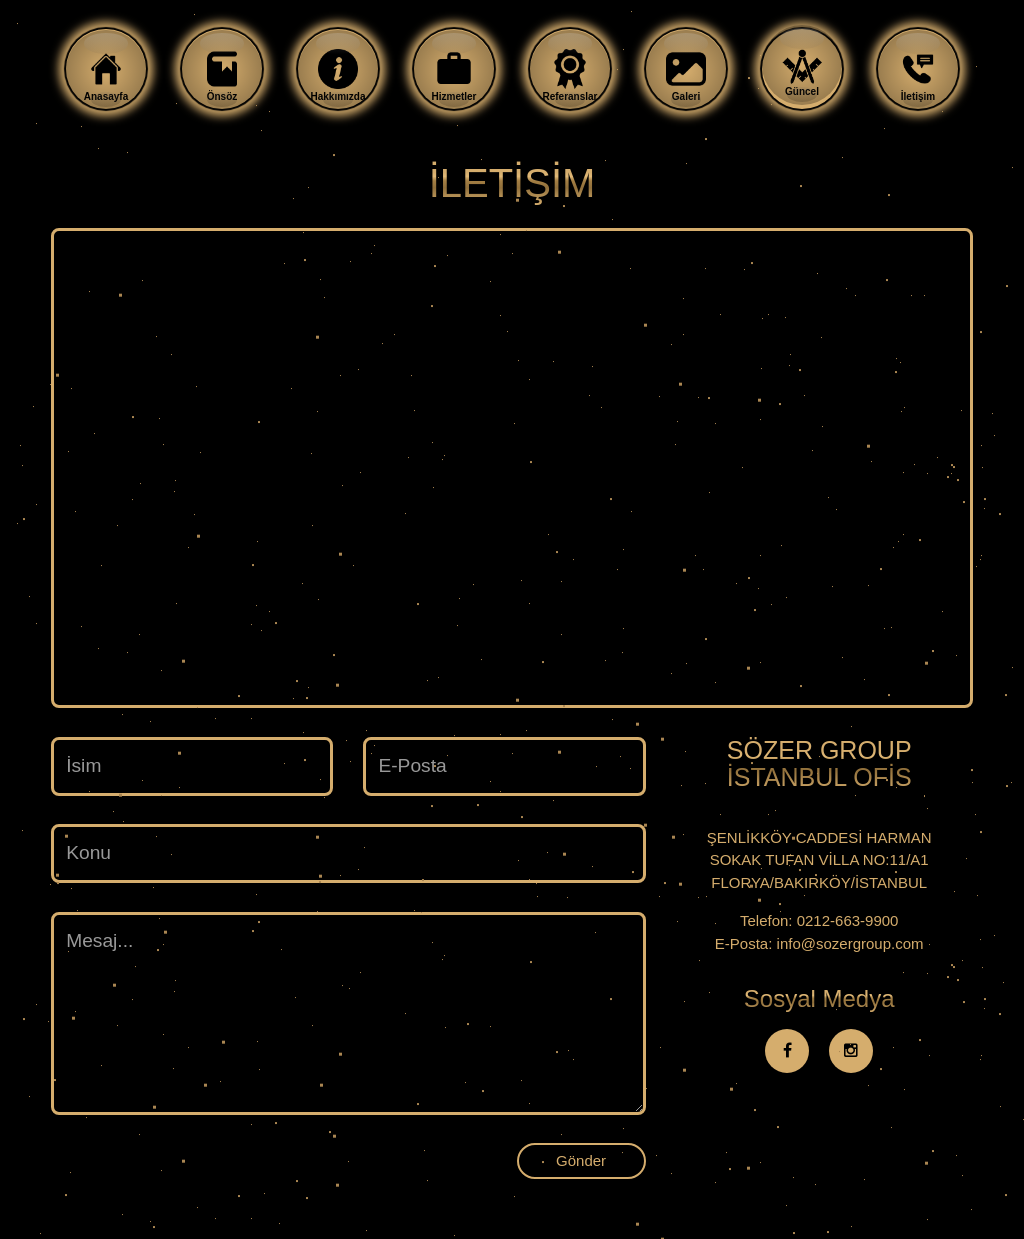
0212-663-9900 (848, 920)
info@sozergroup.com (850, 943)
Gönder (581, 1160)
